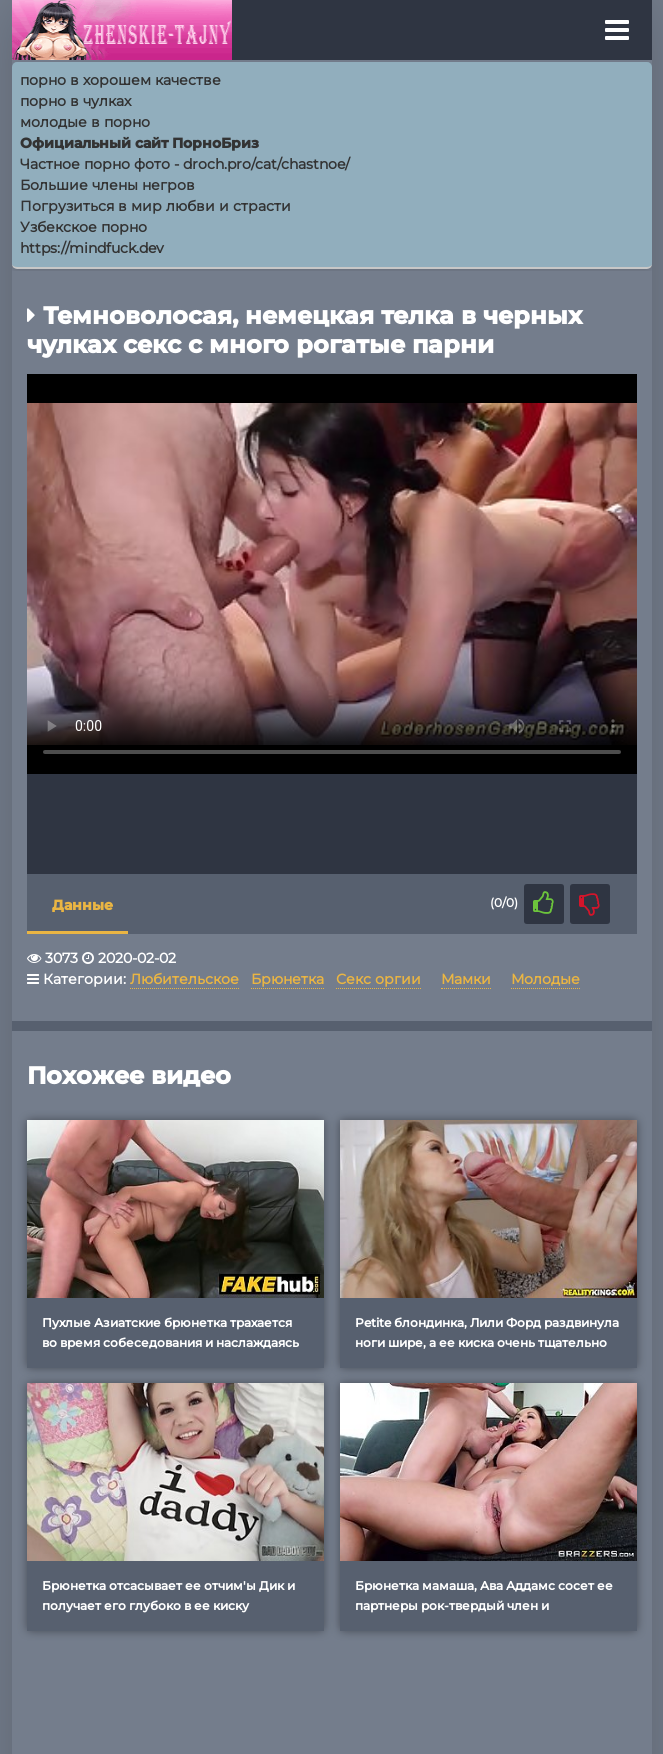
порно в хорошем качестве (120, 80)
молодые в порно (85, 122)
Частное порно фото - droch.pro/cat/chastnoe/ (185, 164)
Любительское (184, 979)
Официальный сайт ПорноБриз (139, 143)
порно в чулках (75, 101)
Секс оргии (378, 979)
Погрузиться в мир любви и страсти (155, 206)
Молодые (545, 979)
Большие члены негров (107, 185)
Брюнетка (287, 979)
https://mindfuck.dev (92, 248)
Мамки (466, 979)
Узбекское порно (83, 227)
